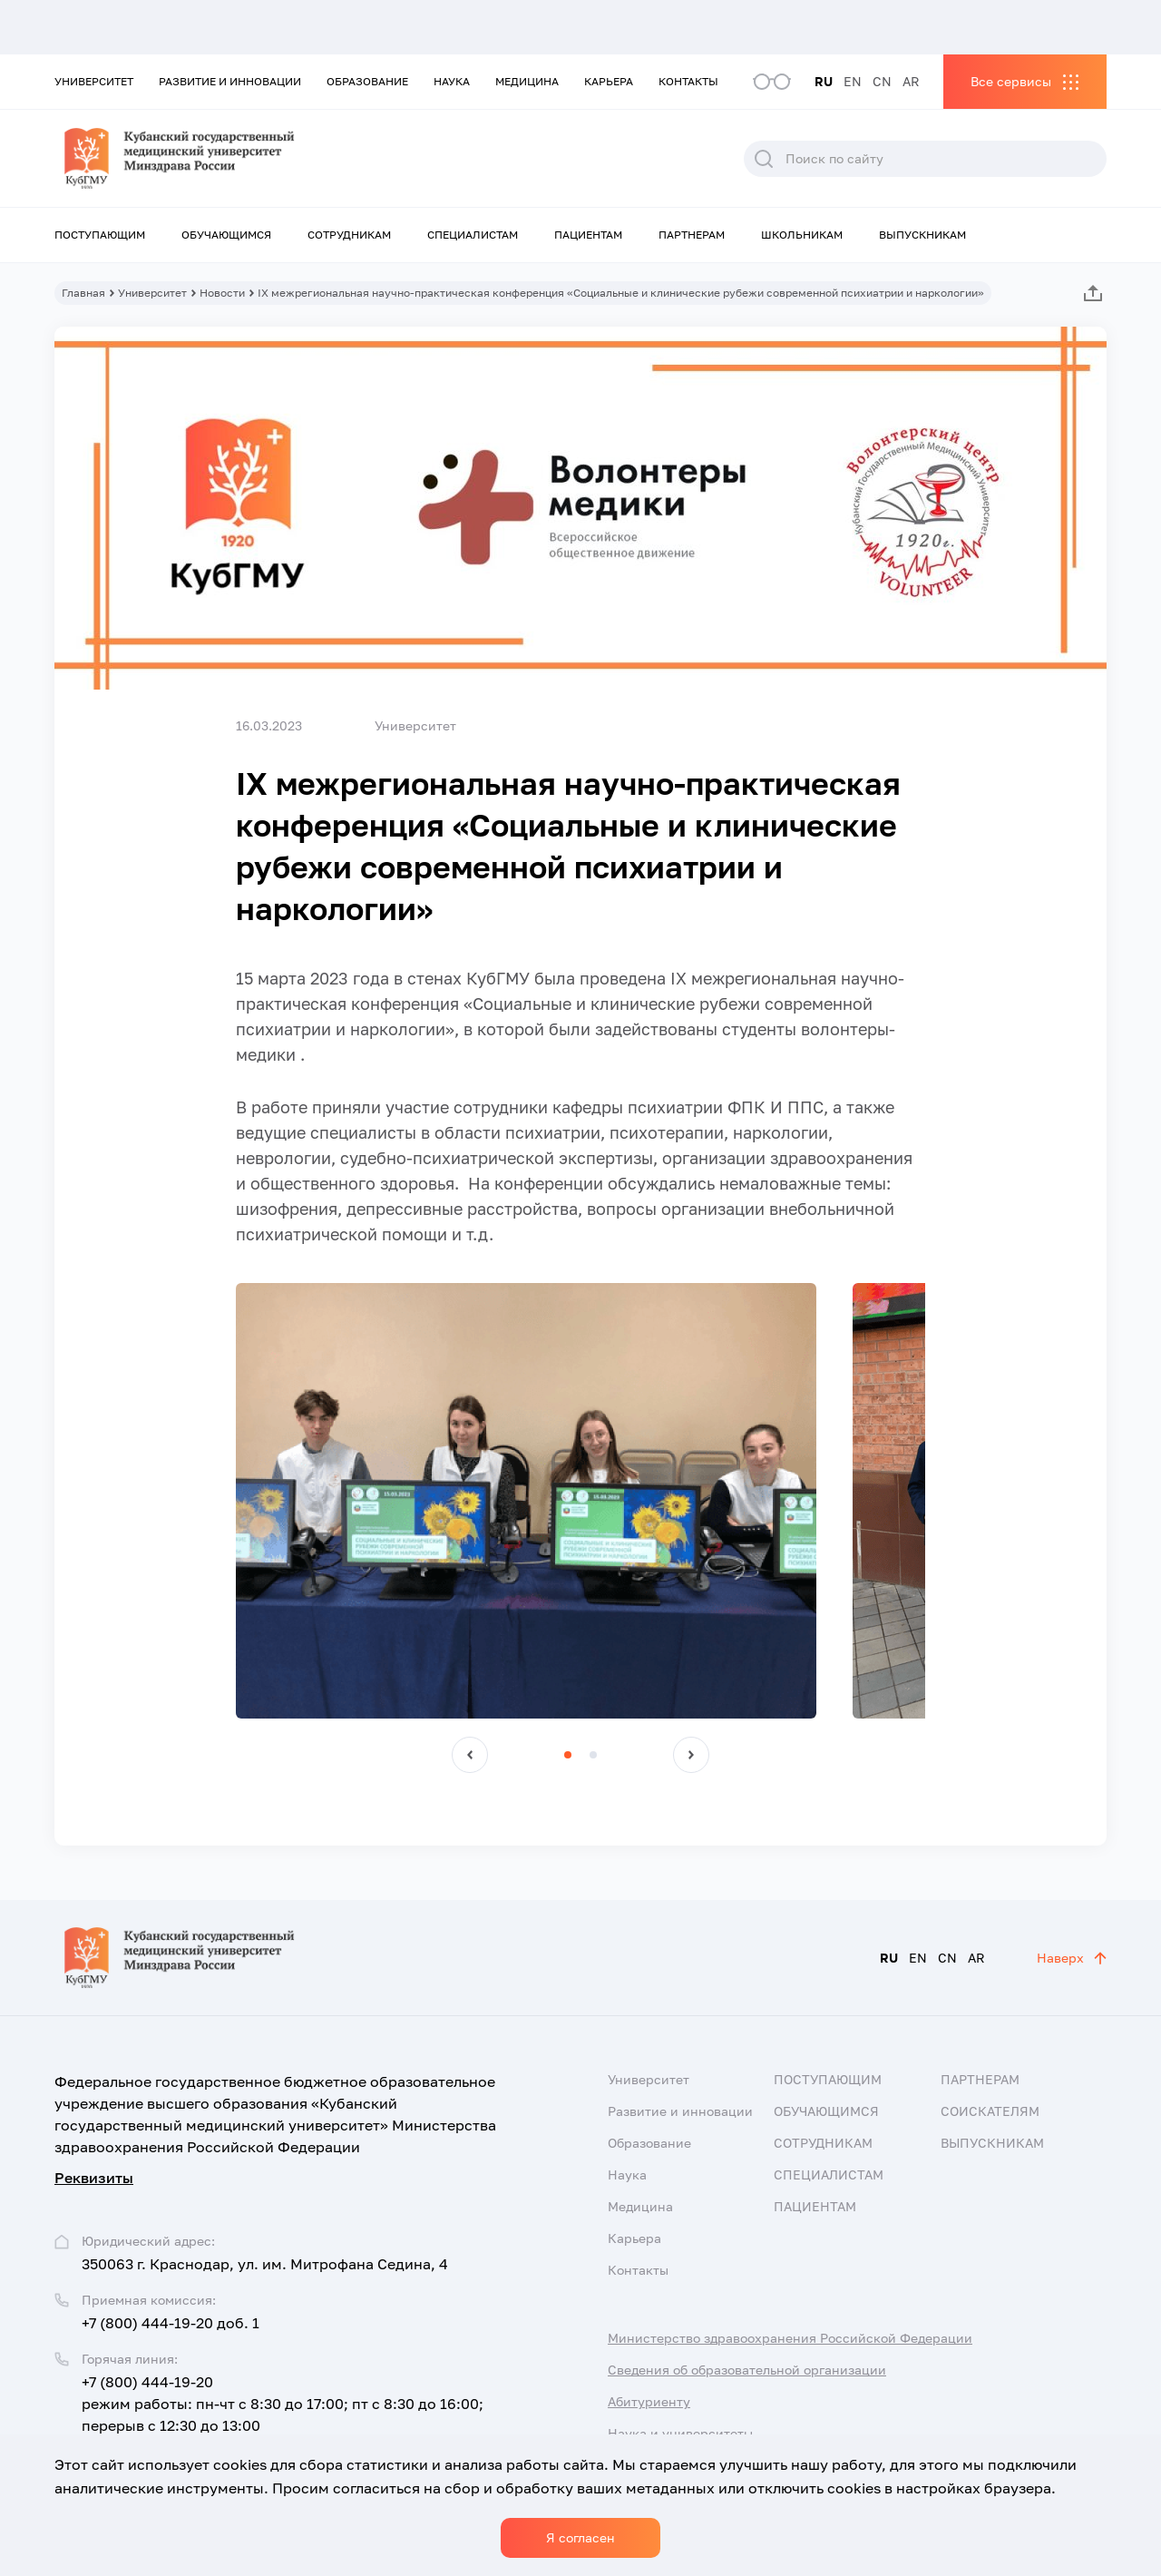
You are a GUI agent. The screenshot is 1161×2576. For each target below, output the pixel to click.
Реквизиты (93, 2178)
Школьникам (802, 234)
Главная (83, 292)
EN (853, 81)
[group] (526, 1501)
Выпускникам (922, 234)
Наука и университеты (680, 2433)
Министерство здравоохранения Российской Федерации (790, 2338)
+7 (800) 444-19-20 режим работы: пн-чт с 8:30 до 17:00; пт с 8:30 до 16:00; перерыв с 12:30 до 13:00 (282, 2403)
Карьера (608, 81)
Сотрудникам (349, 234)
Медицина (527, 81)
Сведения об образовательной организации (747, 2369)
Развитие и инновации (230, 81)
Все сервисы (1011, 81)
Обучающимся (226, 234)
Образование (367, 81)
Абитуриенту (649, 2401)
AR (911, 81)
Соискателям (990, 2111)
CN (882, 81)
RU (824, 81)
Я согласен (580, 2537)
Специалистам (472, 234)
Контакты (688, 81)
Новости (222, 292)
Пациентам (588, 234)
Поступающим (99, 234)
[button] (470, 1755)
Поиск (764, 159)
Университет (93, 81)
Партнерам (692, 234)
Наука (452, 81)
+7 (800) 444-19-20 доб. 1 (170, 2323)
